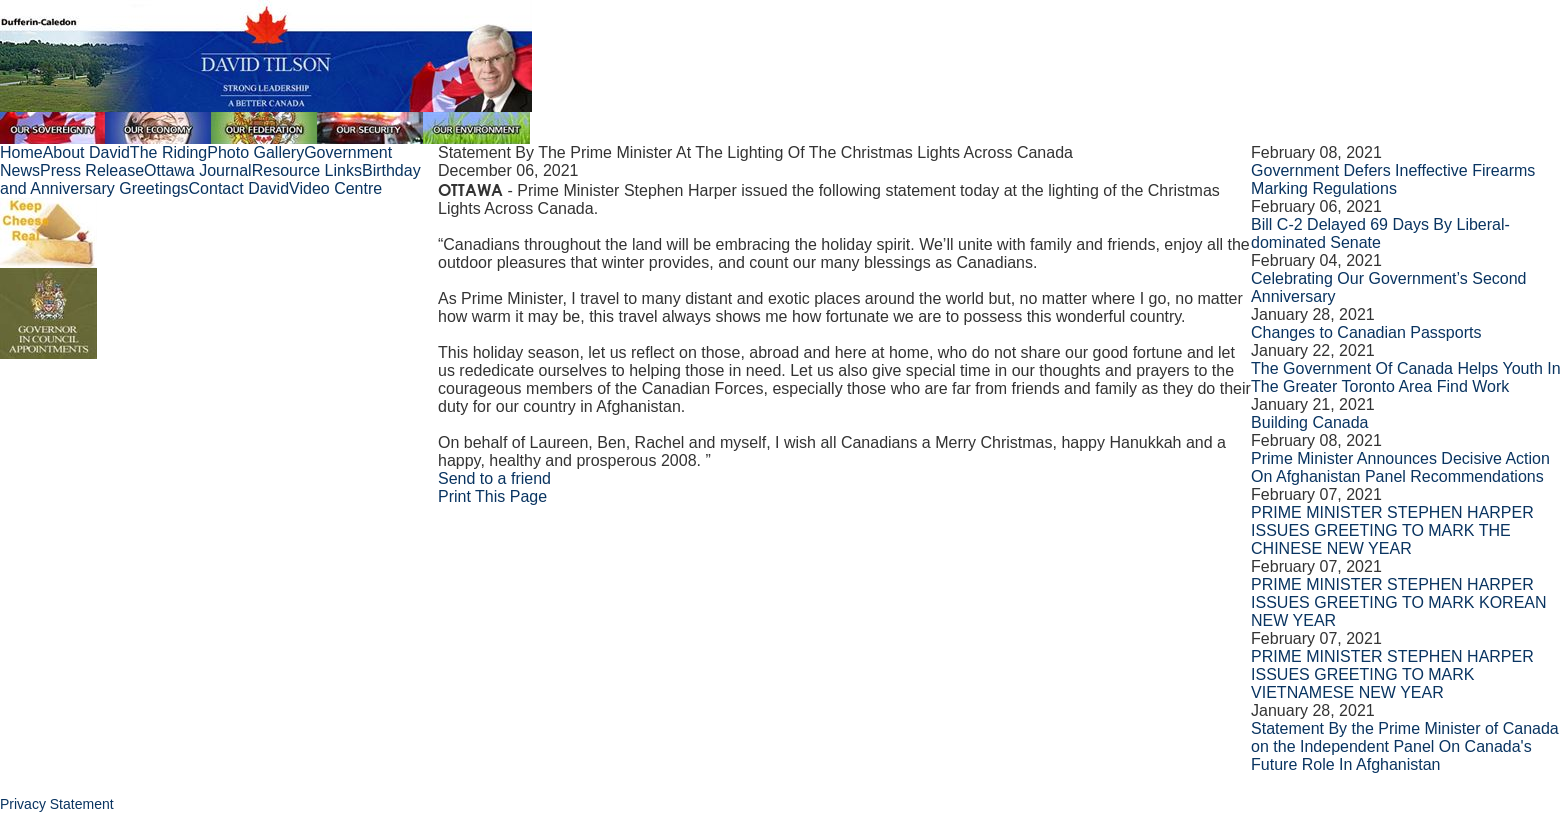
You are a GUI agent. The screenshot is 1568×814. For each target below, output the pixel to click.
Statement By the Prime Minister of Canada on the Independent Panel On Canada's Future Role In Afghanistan (1405, 746)
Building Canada (1309, 422)
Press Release (92, 170)
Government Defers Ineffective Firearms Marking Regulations (1393, 179)
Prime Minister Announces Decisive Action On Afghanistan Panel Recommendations (1400, 467)
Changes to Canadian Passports (1366, 332)
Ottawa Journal (198, 170)
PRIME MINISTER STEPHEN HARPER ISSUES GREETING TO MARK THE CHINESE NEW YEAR (1392, 530)
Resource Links (307, 170)
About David (86, 152)
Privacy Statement (57, 804)
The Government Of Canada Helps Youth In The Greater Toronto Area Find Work (1406, 377)
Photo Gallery (255, 152)
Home (21, 152)
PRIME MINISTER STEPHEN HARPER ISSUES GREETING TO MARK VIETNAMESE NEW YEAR (1392, 674)
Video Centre (335, 188)
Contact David (239, 188)
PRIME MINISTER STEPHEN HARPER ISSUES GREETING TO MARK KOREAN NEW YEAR (1398, 602)
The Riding (168, 152)
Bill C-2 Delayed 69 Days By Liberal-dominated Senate (1380, 233)
